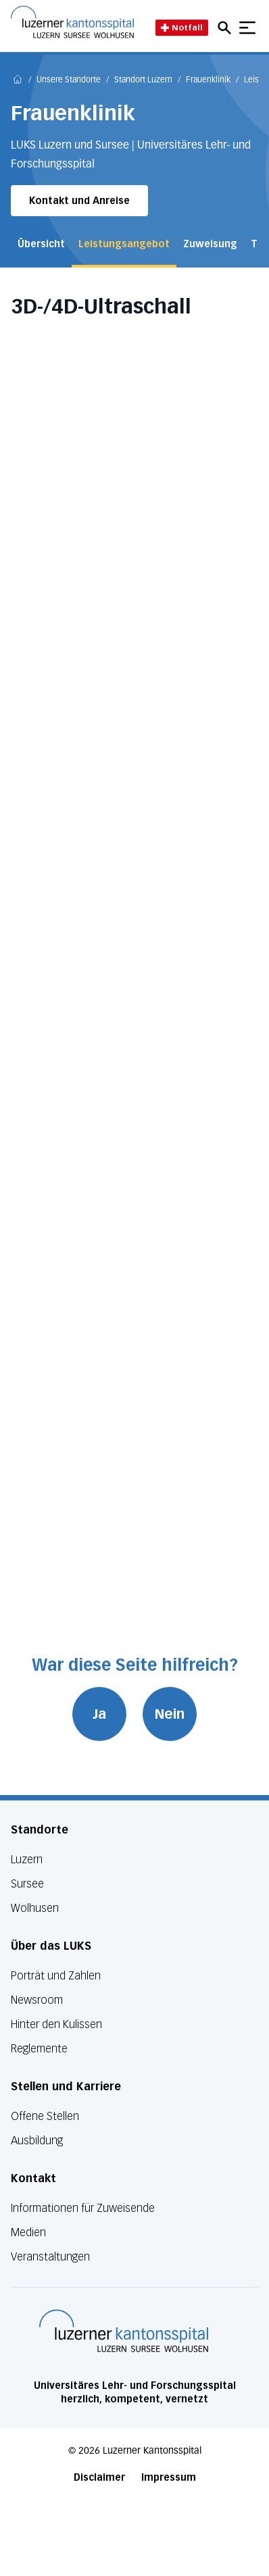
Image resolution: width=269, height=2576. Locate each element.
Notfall (182, 27)
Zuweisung (210, 244)
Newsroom (37, 2000)
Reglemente (39, 2048)
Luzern (27, 1859)
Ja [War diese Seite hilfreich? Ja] (99, 1714)
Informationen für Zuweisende (83, 2208)
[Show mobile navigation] (247, 28)
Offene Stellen (45, 2116)
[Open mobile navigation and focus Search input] (226, 28)
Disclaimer (99, 2477)
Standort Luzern (143, 80)
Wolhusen (35, 1908)
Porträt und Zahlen (56, 1975)
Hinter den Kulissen (56, 2024)
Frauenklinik (208, 80)
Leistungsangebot (124, 244)
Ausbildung (37, 2140)
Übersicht (41, 244)
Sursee (27, 1883)
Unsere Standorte (68, 80)
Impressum (168, 2477)
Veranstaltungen (50, 2256)
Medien (28, 2232)
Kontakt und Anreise (79, 201)
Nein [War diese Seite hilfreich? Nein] (170, 1714)
